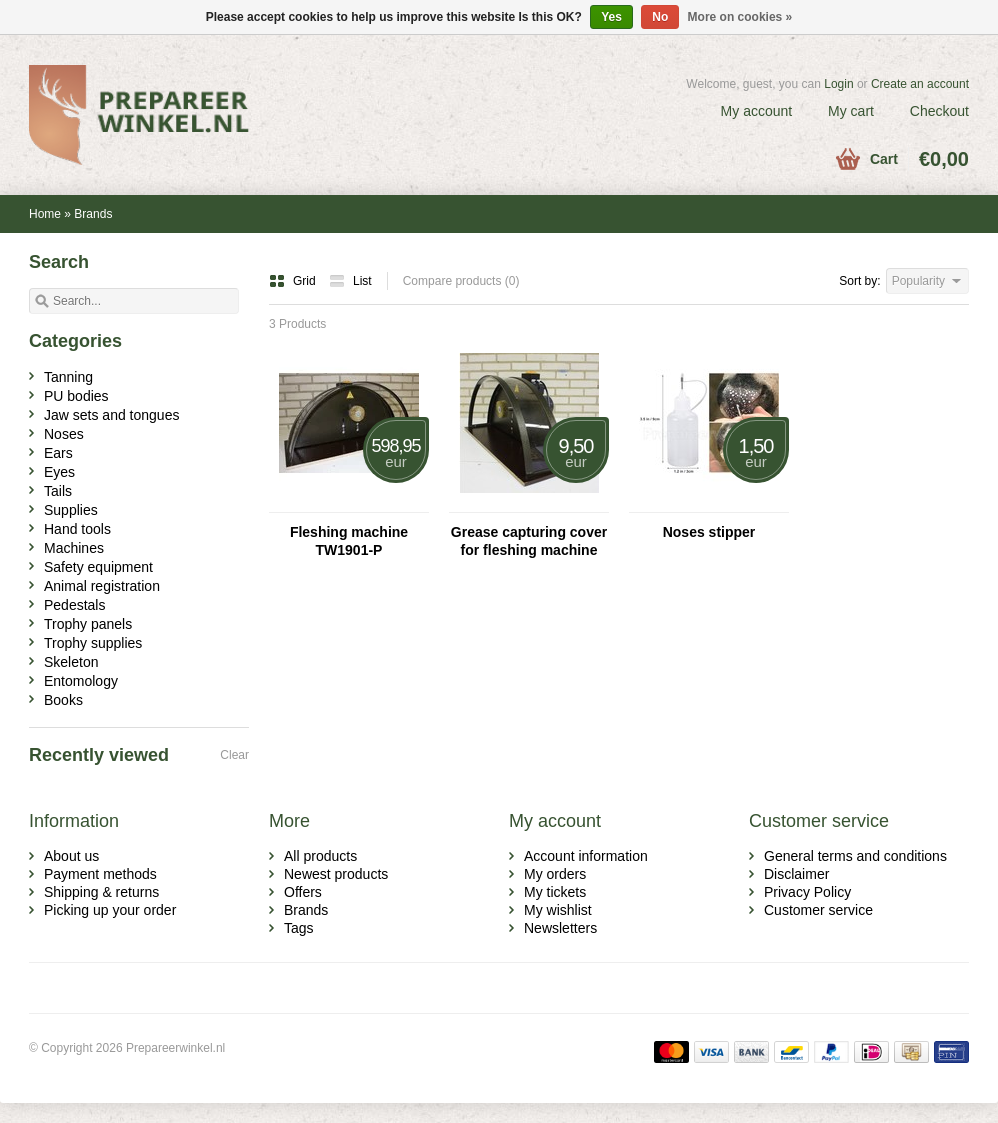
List (350, 281)
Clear (234, 755)
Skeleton (71, 662)
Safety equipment (98, 567)
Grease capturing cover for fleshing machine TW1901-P (529, 541)
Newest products (336, 874)
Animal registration (102, 586)
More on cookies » (740, 17)
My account (757, 111)
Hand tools (77, 529)
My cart (851, 111)
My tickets (555, 892)
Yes (611, 17)
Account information (586, 856)
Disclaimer (796, 874)
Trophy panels (88, 624)
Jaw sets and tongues (111, 415)
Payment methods (100, 874)
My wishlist (558, 910)
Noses (64, 434)
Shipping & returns (101, 892)
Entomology (81, 681)
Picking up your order (110, 910)
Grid (294, 281)
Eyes (59, 472)
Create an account (920, 84)
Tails (58, 491)
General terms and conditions (855, 856)
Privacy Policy (807, 892)
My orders (555, 874)
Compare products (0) (461, 281)
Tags (299, 928)
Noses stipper (709, 532)
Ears (58, 453)
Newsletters (560, 928)
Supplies (71, 510)
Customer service (818, 910)
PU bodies (76, 396)
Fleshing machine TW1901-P (349, 541)
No (660, 17)
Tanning (68, 377)
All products (320, 856)
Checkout (939, 111)
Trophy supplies (93, 643)
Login (838, 84)
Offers (303, 892)
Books (63, 700)
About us (71, 856)
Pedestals (74, 605)
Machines (74, 548)
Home (45, 214)
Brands (93, 214)
